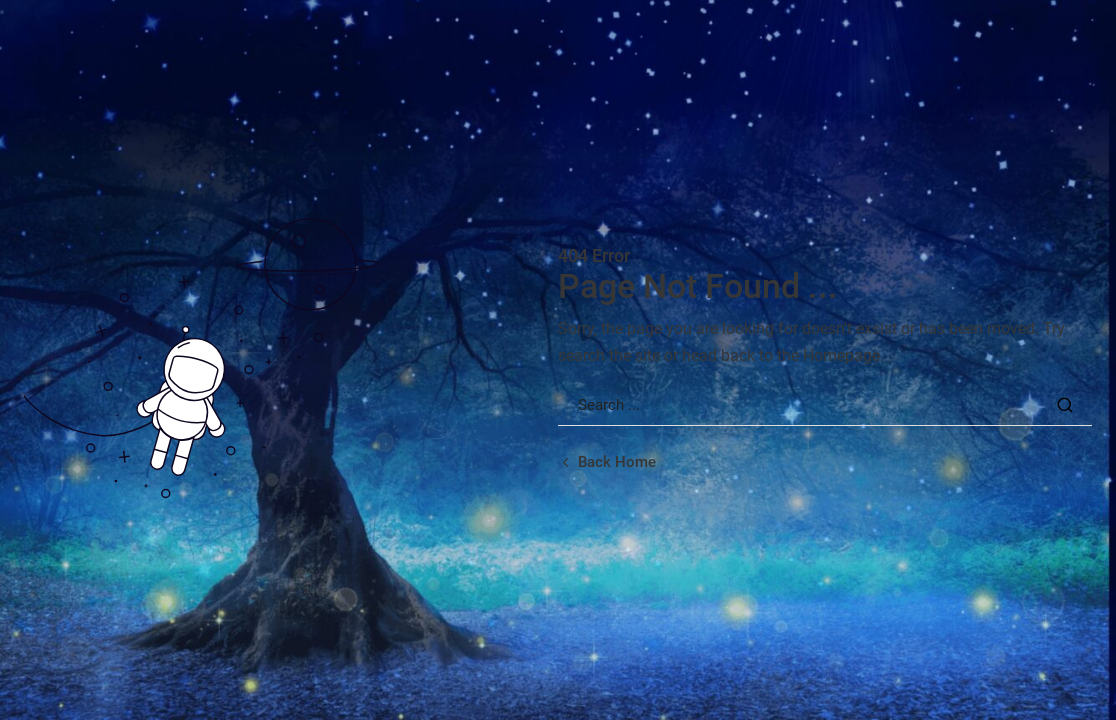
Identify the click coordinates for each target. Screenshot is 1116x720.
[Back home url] (607, 462)
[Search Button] (1066, 405)
